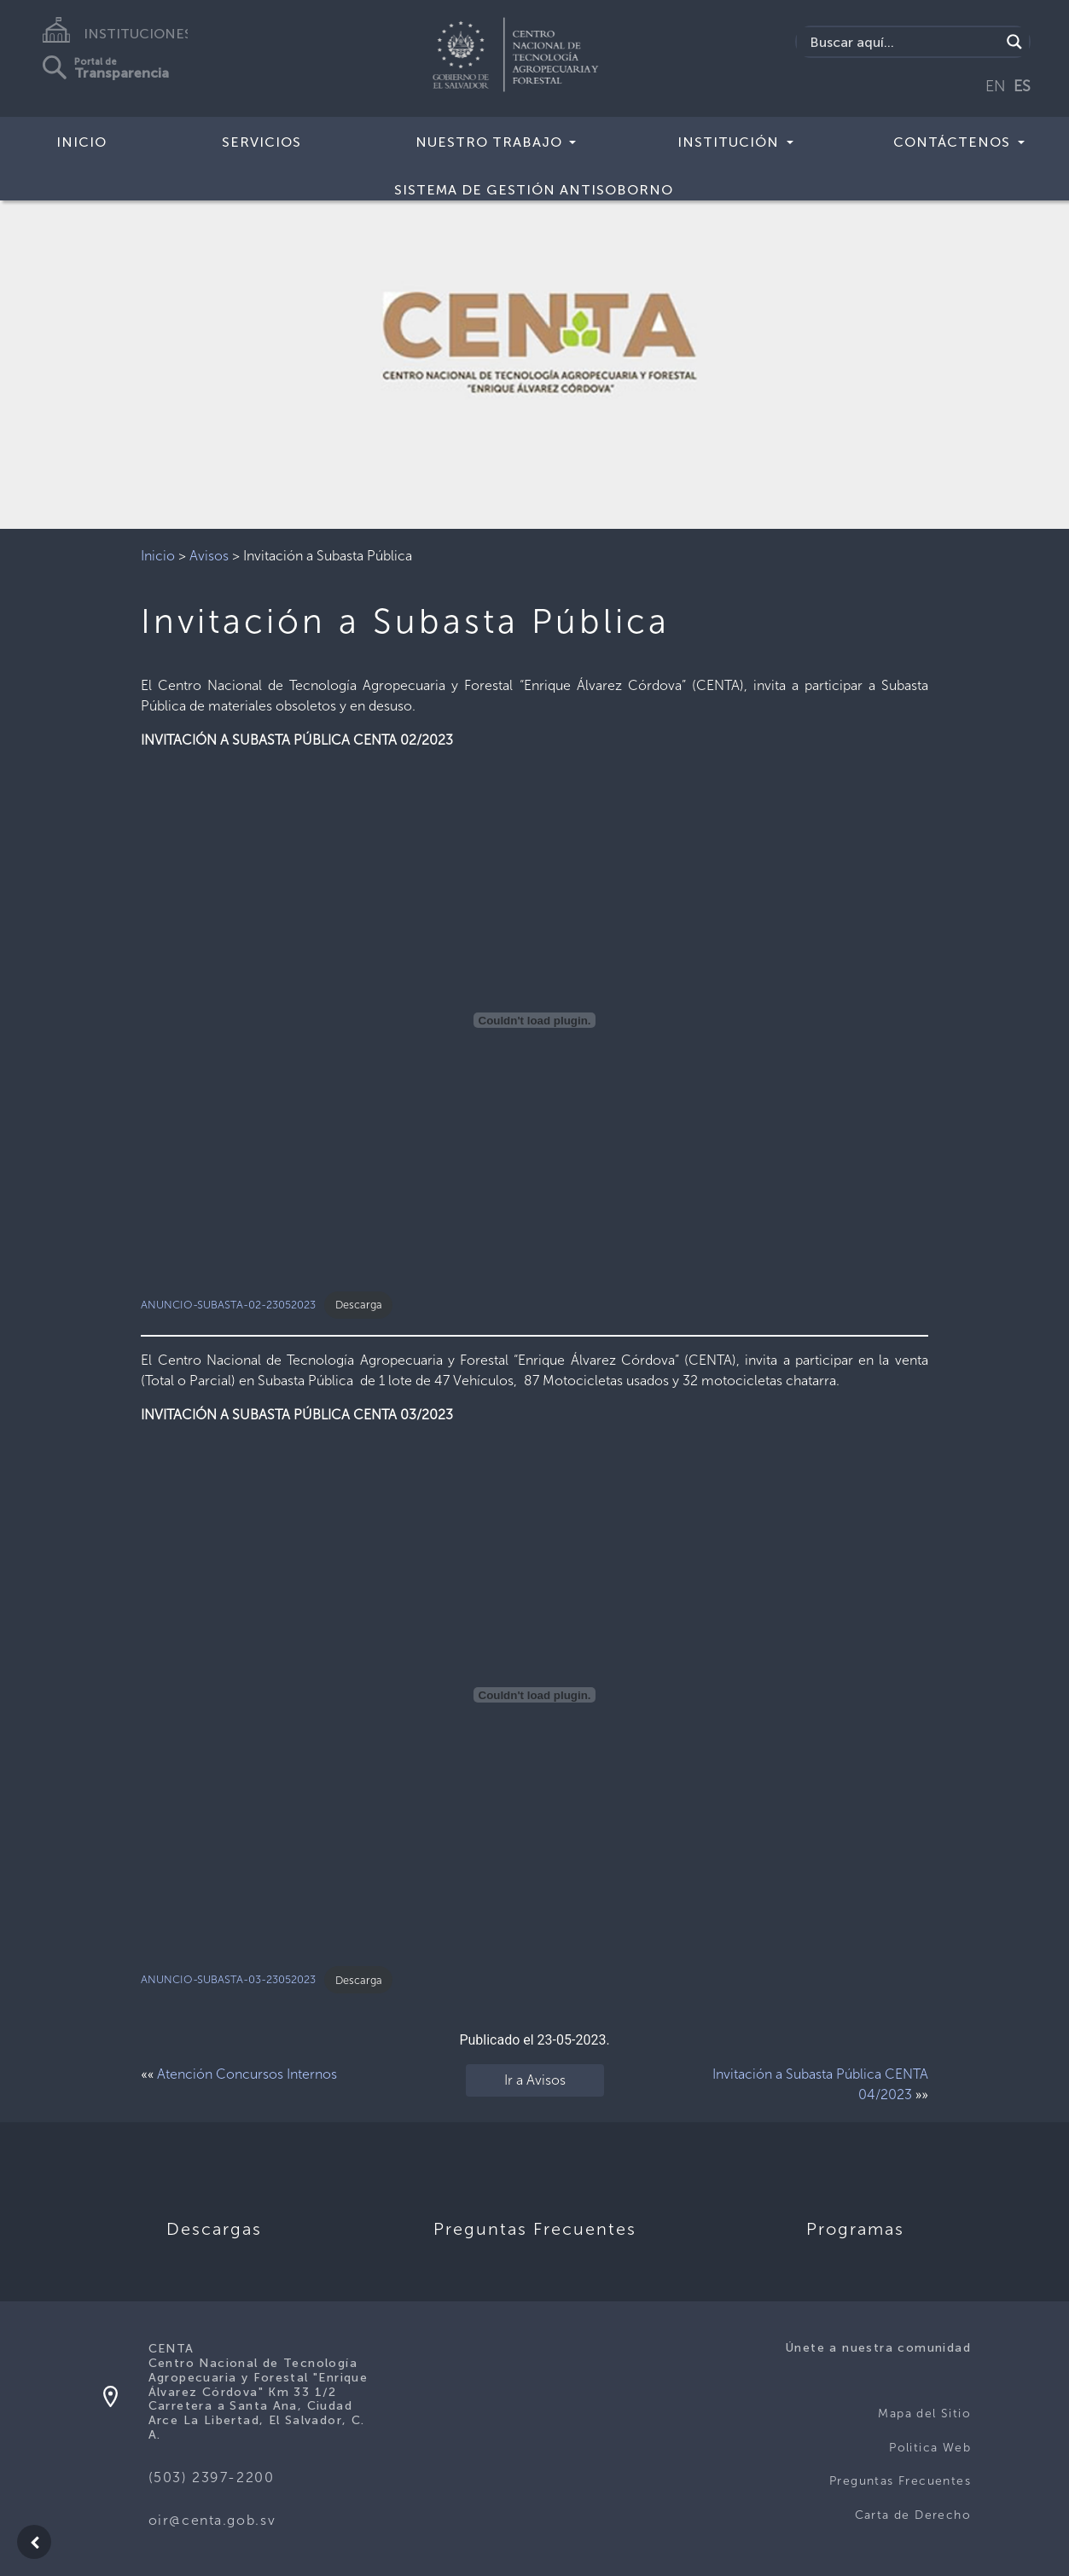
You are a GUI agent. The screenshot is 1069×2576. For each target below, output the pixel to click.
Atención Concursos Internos (247, 2074)
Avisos (209, 556)
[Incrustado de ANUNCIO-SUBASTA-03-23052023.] (534, 1695)
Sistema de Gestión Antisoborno (533, 190)
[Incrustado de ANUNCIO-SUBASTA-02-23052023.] (534, 1020)
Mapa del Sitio (924, 2413)
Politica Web (930, 2447)
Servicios (261, 142)
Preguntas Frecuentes (900, 2481)
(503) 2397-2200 (211, 2477)
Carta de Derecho (913, 2515)
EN (995, 86)
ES (1022, 86)
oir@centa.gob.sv (212, 2520)
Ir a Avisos (535, 2080)
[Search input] (903, 41)
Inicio (81, 142)
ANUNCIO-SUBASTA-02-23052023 (228, 1304)
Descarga (358, 1304)
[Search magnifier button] (1014, 41)
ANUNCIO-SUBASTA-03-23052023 (228, 1980)
